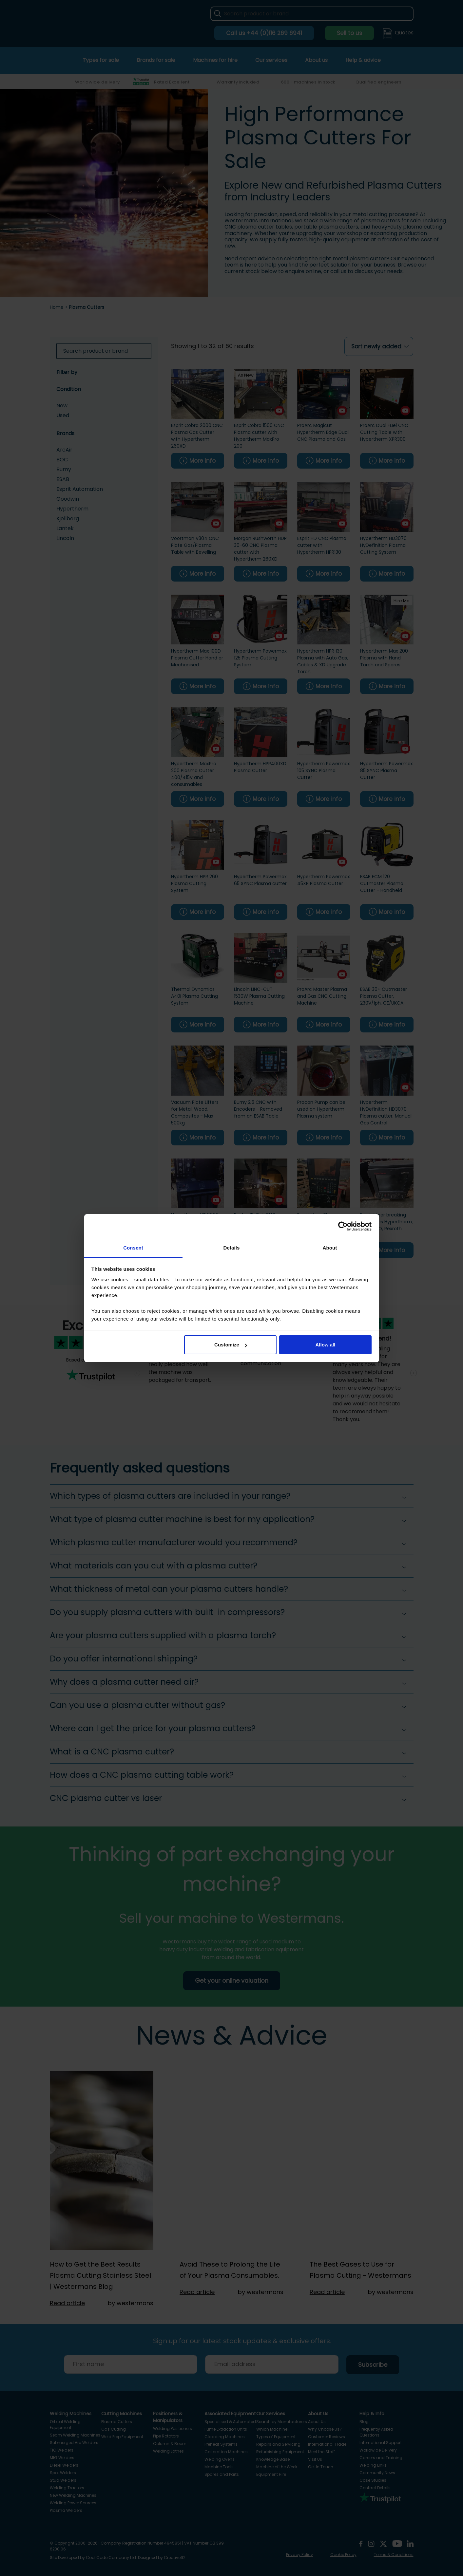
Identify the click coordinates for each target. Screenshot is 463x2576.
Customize (230, 1344)
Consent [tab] (133, 1248)
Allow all (326, 1344)
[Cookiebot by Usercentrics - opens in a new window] (343, 1226)
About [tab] (330, 1248)
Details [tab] (231, 1248)
